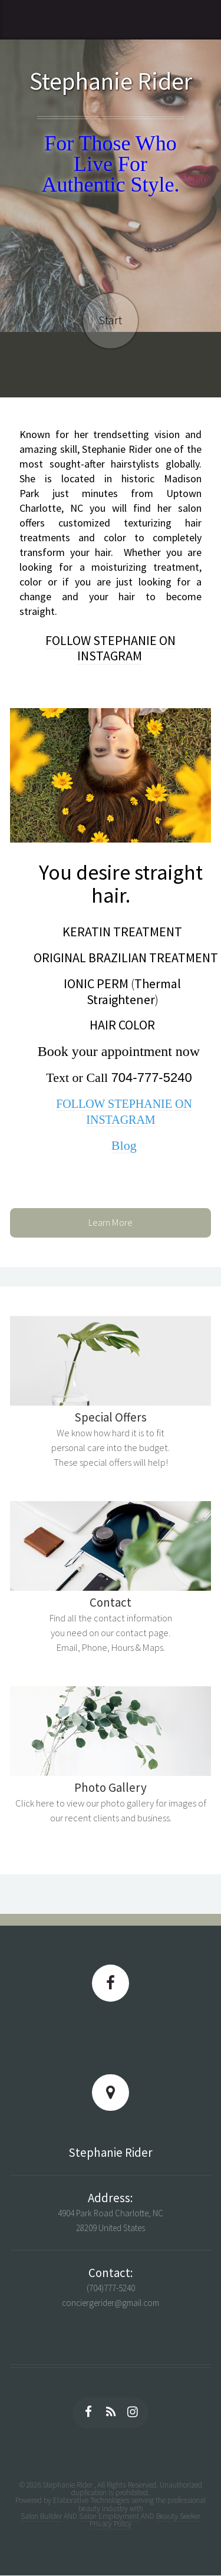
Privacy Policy (110, 2524)
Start (110, 320)
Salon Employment (109, 2516)
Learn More (110, 1222)
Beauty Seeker (178, 2516)
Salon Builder (41, 2516)
